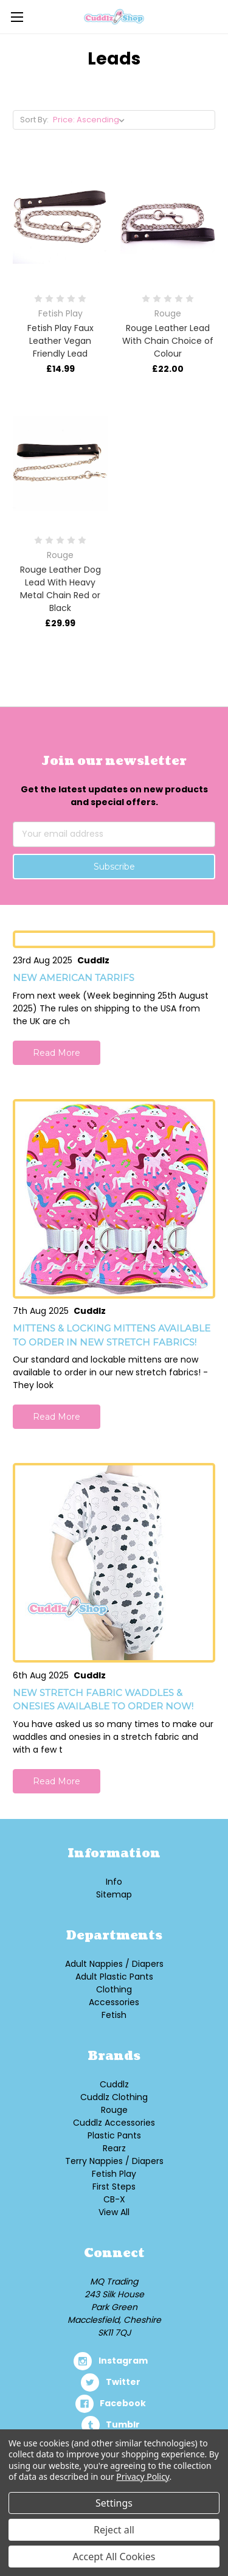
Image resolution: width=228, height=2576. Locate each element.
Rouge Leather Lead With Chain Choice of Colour (167, 341)
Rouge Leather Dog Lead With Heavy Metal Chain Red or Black (60, 589)
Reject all (114, 2529)
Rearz (114, 2148)
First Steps (114, 2186)
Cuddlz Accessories (114, 2123)
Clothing (114, 1989)
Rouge (114, 2110)
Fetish (114, 2015)
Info (114, 1882)
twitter (123, 2382)
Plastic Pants (114, 2135)
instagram (123, 2360)
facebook (123, 2403)
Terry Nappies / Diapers (114, 2161)
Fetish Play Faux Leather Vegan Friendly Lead (60, 341)
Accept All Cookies (114, 2556)
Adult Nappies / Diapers (114, 1964)
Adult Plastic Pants (114, 1976)
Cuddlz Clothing (114, 2097)
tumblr (123, 2424)
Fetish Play (114, 2174)
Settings (114, 2503)
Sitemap (114, 1894)
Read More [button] (56, 1052)
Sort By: (34, 119)
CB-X (114, 2199)
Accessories (114, 2002)
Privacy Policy (142, 2476)
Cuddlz (114, 2084)
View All (114, 2212)
